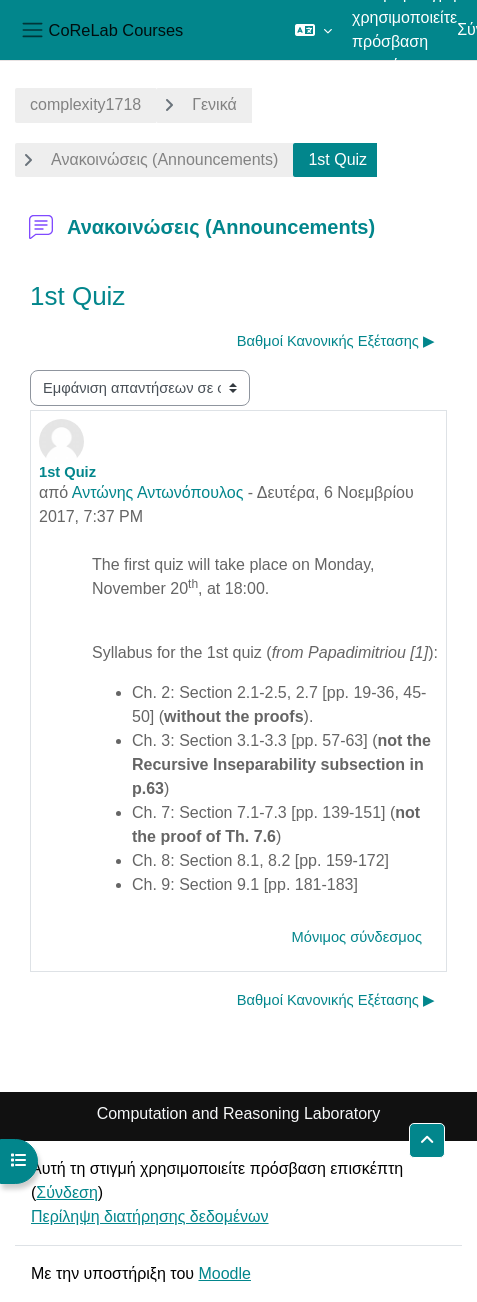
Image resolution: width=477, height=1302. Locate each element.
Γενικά (214, 104)
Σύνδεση (66, 1192)
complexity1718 (85, 104)
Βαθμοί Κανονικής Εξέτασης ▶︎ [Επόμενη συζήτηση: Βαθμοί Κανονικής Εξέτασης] (336, 341)
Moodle (224, 1273)
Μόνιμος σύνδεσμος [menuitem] (357, 937)
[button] (313, 30)
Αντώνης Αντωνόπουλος (158, 492)
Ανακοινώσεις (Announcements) (164, 159)
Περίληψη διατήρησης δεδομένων (150, 1216)
